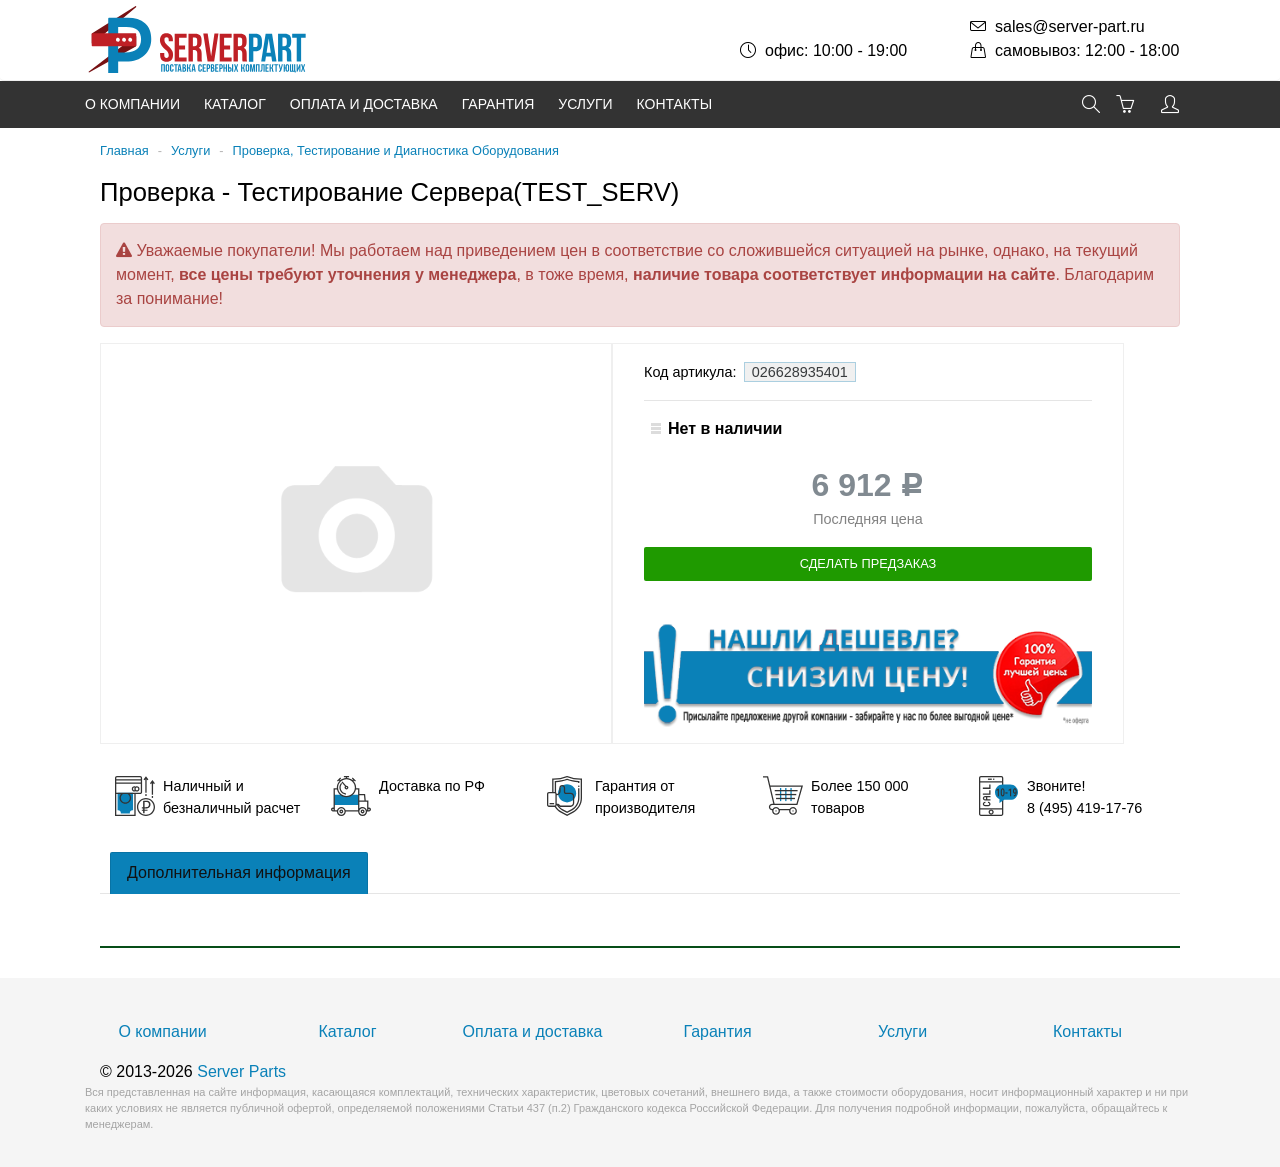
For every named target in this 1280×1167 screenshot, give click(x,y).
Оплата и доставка (364, 104)
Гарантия (498, 104)
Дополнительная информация (239, 872)
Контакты (675, 104)
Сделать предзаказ (868, 563)
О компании (132, 104)
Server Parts (241, 1071)
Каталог (235, 104)
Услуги (585, 104)
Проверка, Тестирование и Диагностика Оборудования (396, 150)
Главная (124, 150)
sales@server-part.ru (1070, 26)
